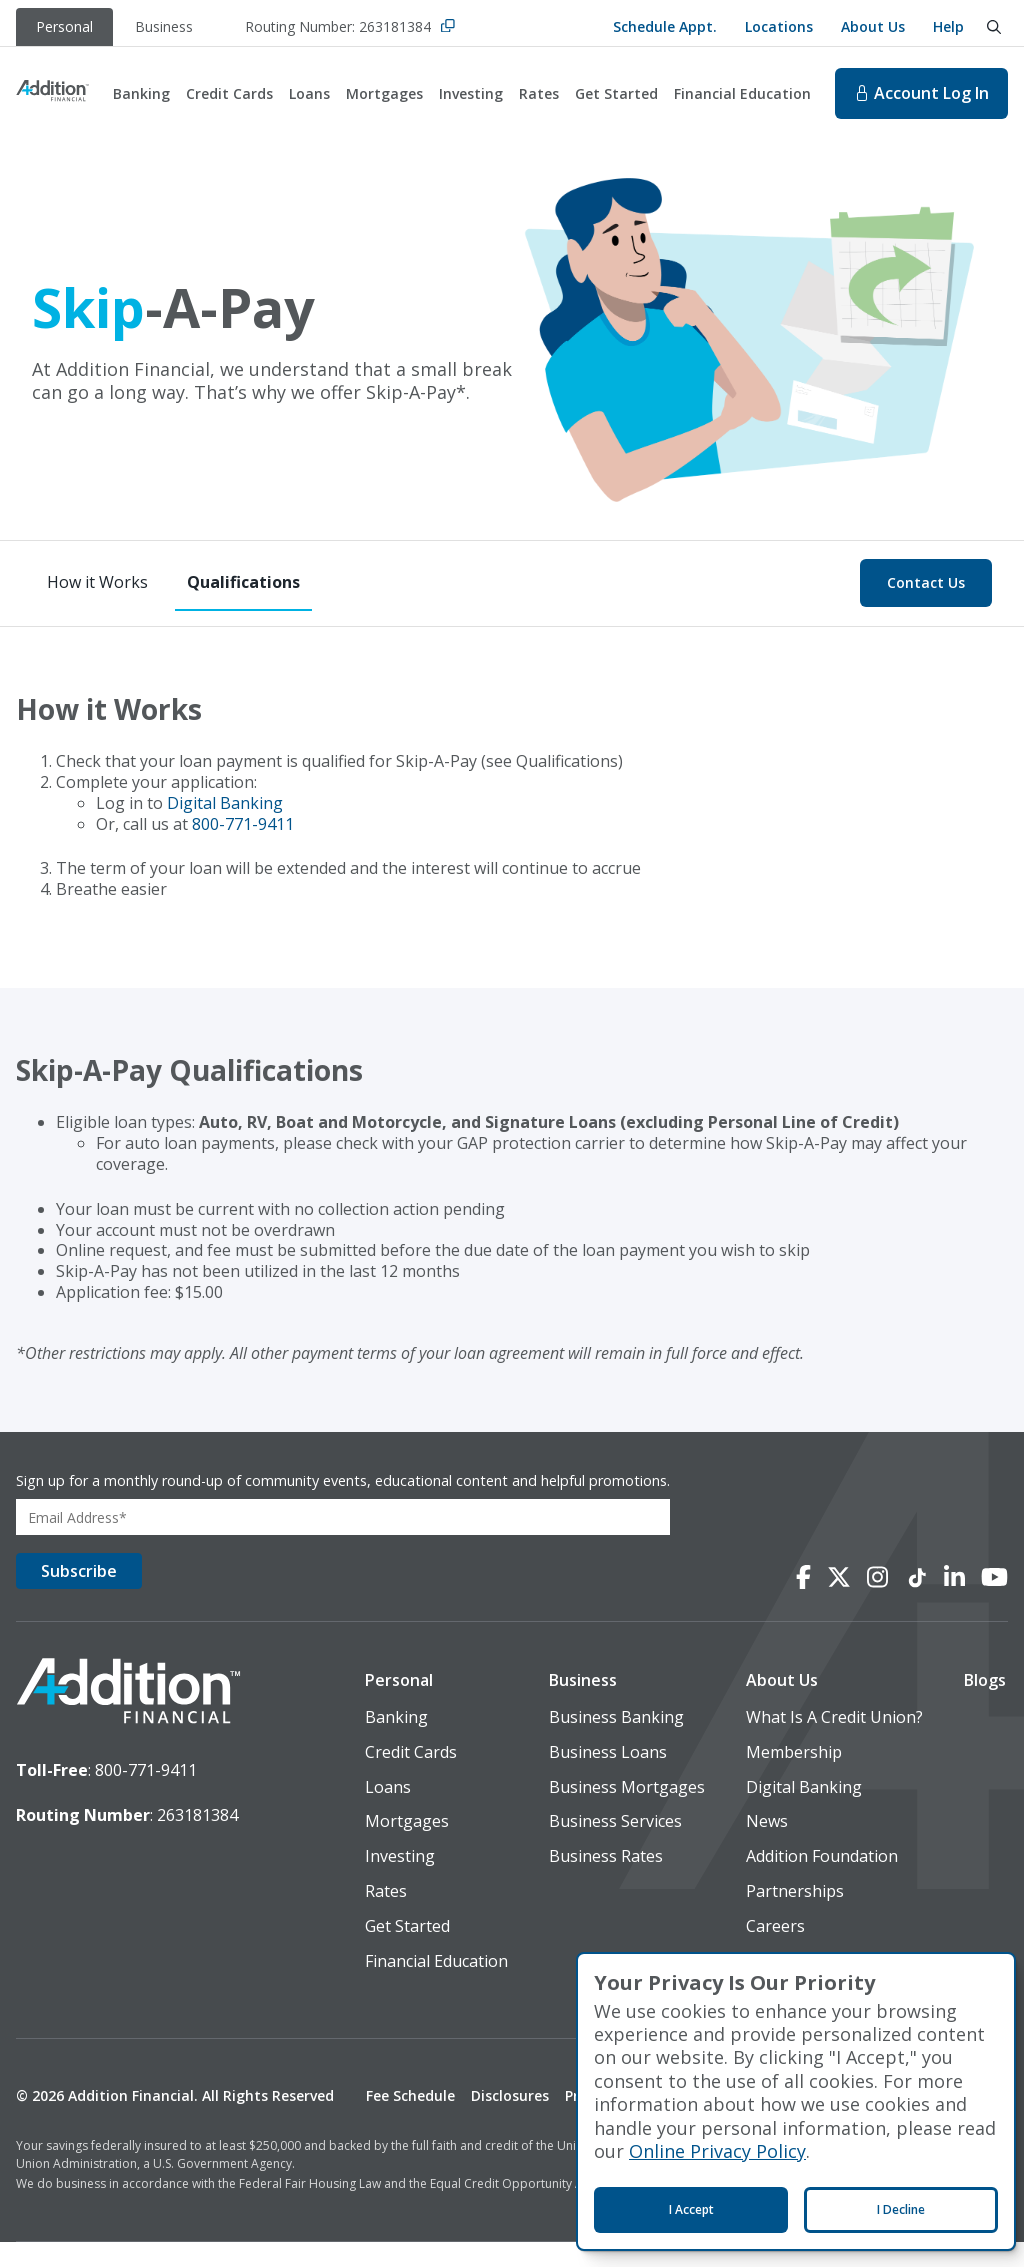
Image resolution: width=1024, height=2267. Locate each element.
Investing (471, 93)
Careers (775, 1950)
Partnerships (795, 1916)
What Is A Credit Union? (834, 1742)
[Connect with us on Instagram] (877, 1602)
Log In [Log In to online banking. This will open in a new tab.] (921, 93)
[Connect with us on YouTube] (994, 1602)
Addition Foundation (822, 1881)
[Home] (52, 93)
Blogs (985, 1705)
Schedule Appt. (665, 26)
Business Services (615, 1846)
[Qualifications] (243, 583)
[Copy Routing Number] (448, 27)
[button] (436, 1705)
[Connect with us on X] (839, 1602)
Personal (399, 1705)
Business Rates (606, 1881)
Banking (141, 93)
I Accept (691, 2209)
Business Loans (608, 1776)
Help (948, 26)
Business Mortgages (627, 1811)
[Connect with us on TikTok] (916, 1602)
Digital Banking (225, 803)
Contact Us (926, 582)
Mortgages (384, 93)
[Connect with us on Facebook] (803, 1602)
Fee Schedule (410, 2121)
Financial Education (742, 93)
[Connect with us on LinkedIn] (954, 1602)
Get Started (616, 93)
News (767, 1846)
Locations (779, 26)
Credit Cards (229, 93)
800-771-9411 (243, 824)
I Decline (901, 2209)
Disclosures (510, 2121)
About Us (873, 26)
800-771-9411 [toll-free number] (146, 1791)
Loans (309, 93)
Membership (794, 1776)
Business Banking (616, 1742)
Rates (539, 93)
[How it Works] (97, 583)
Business (583, 1705)
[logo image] (128, 1714)
